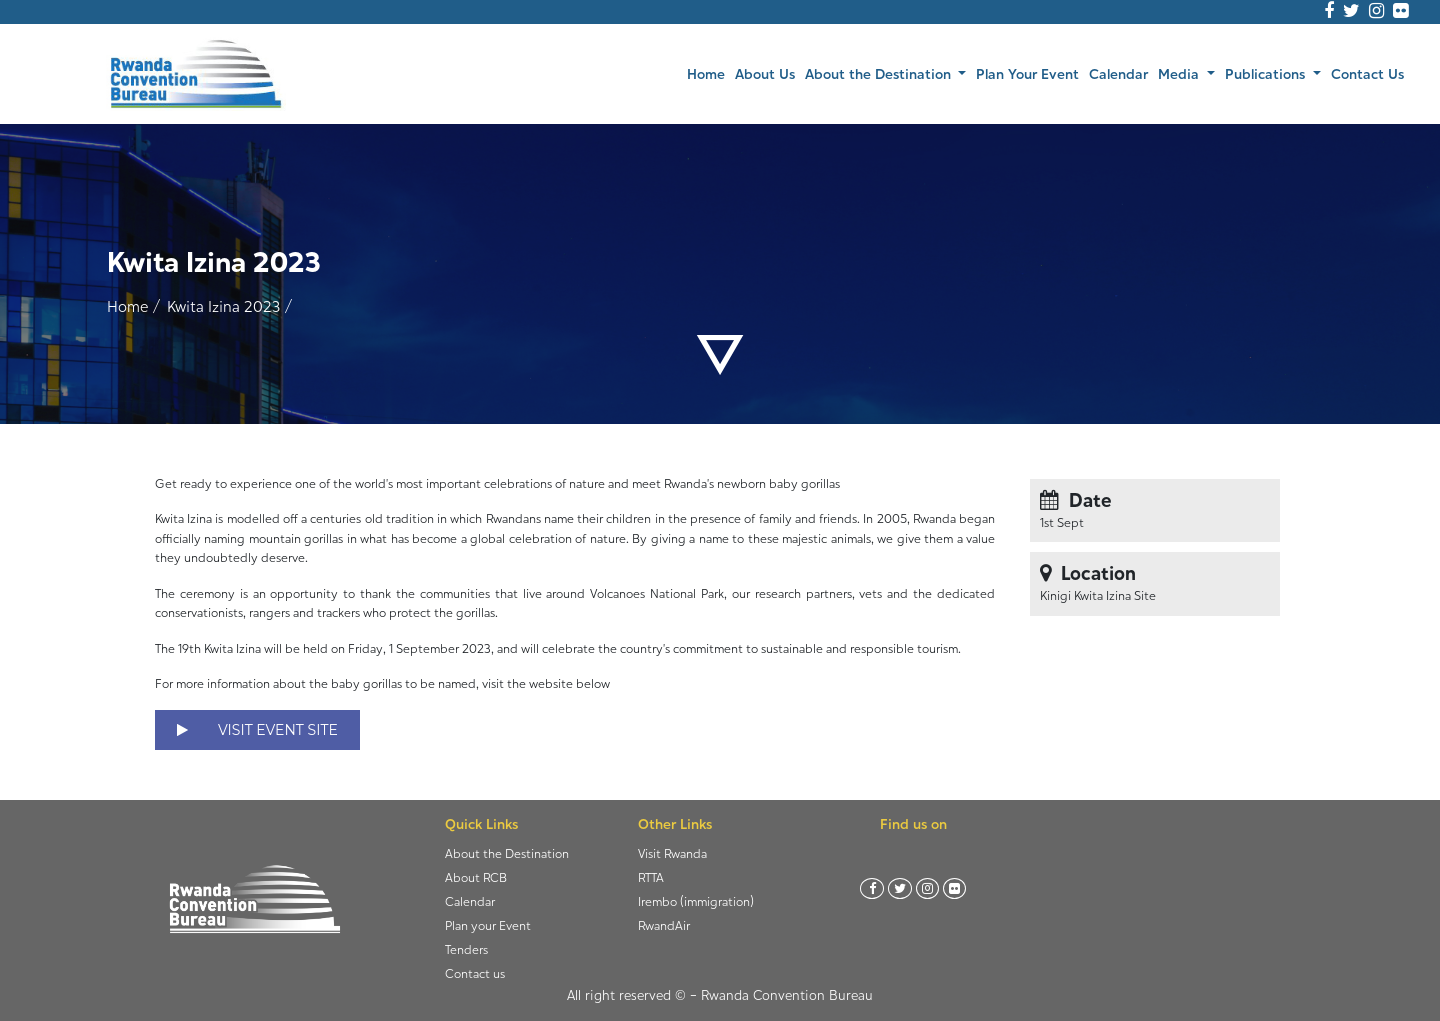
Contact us (475, 973)
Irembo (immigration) (696, 901)
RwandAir (664, 925)
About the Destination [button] (880, 73)
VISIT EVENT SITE (257, 730)
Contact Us (1367, 73)
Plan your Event (488, 925)
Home (708, 72)
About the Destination (507, 853)
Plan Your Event (1027, 73)
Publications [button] (1267, 73)
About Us (765, 73)
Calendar (1118, 73)
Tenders (466, 949)
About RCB (476, 877)
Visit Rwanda (672, 853)
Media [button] (1180, 73)
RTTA (651, 877)
